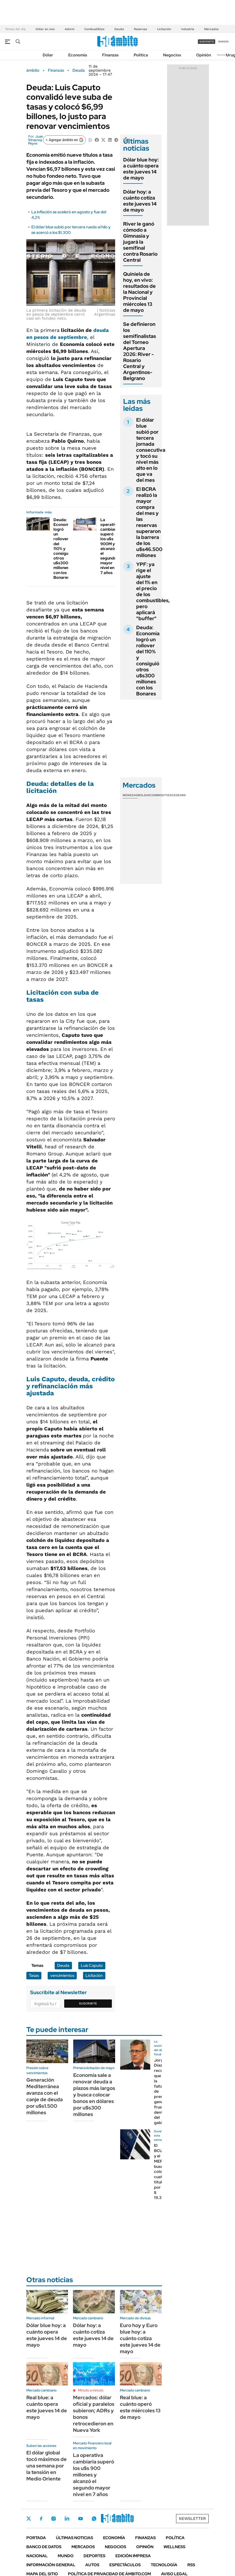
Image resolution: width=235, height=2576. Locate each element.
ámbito (32, 70)
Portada (36, 2537)
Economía (77, 55)
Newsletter (223, 54)
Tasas (34, 1975)
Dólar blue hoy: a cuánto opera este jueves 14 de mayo (141, 168)
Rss (191, 2564)
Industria (187, 29)
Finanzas (110, 55)
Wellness (174, 2546)
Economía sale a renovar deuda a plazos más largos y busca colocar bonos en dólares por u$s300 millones (94, 2095)
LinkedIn (67, 2518)
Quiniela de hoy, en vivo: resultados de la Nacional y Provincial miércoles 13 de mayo (139, 292)
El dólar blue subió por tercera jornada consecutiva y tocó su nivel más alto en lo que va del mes (150, 450)
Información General (50, 2564)
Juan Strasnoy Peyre (35, 140)
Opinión (203, 55)
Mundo (65, 2555)
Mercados (211, 29)
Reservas (140, 29)
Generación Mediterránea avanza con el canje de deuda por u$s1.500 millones (44, 2096)
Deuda (119, 29)
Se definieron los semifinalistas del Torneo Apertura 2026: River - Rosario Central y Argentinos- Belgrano (139, 351)
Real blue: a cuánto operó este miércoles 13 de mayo (140, 2407)
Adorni (69, 29)
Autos (92, 2564)
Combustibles (94, 29)
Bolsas (144, 795)
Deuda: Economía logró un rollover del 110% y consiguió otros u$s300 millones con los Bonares (62, 548)
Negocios (172, 55)
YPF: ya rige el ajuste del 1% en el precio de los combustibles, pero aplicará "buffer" (153, 591)
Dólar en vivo (45, 29)
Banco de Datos (43, 2546)
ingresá (223, 41)
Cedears (179, 795)
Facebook (41, 2518)
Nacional (37, 2555)
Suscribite (88, 2003)
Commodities (161, 795)
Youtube (80, 2519)
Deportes (94, 2555)
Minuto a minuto (90, 2390)
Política (141, 55)
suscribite (206, 41)
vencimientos (62, 1975)
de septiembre (68, 337)
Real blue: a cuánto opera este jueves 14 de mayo (46, 2407)
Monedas (130, 795)
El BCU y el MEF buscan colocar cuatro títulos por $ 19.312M (161, 2171)
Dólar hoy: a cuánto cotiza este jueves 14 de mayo (139, 201)
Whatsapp (94, 2518)
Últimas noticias (74, 2537)
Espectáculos (125, 2564)
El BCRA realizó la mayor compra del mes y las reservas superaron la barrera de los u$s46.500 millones (149, 522)
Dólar (48, 55)
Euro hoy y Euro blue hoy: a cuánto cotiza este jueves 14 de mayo (140, 2338)
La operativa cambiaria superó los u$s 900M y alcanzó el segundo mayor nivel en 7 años (109, 546)
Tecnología (164, 2564)
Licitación (164, 29)
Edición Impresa (133, 2555)
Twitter (28, 2519)
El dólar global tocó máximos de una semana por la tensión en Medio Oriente (46, 2465)
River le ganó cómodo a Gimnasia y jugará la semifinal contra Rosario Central (140, 242)
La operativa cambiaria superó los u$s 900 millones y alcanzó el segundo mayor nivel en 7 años (93, 2475)
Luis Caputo (92, 1965)
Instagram (53, 2518)
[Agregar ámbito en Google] (64, 139)
